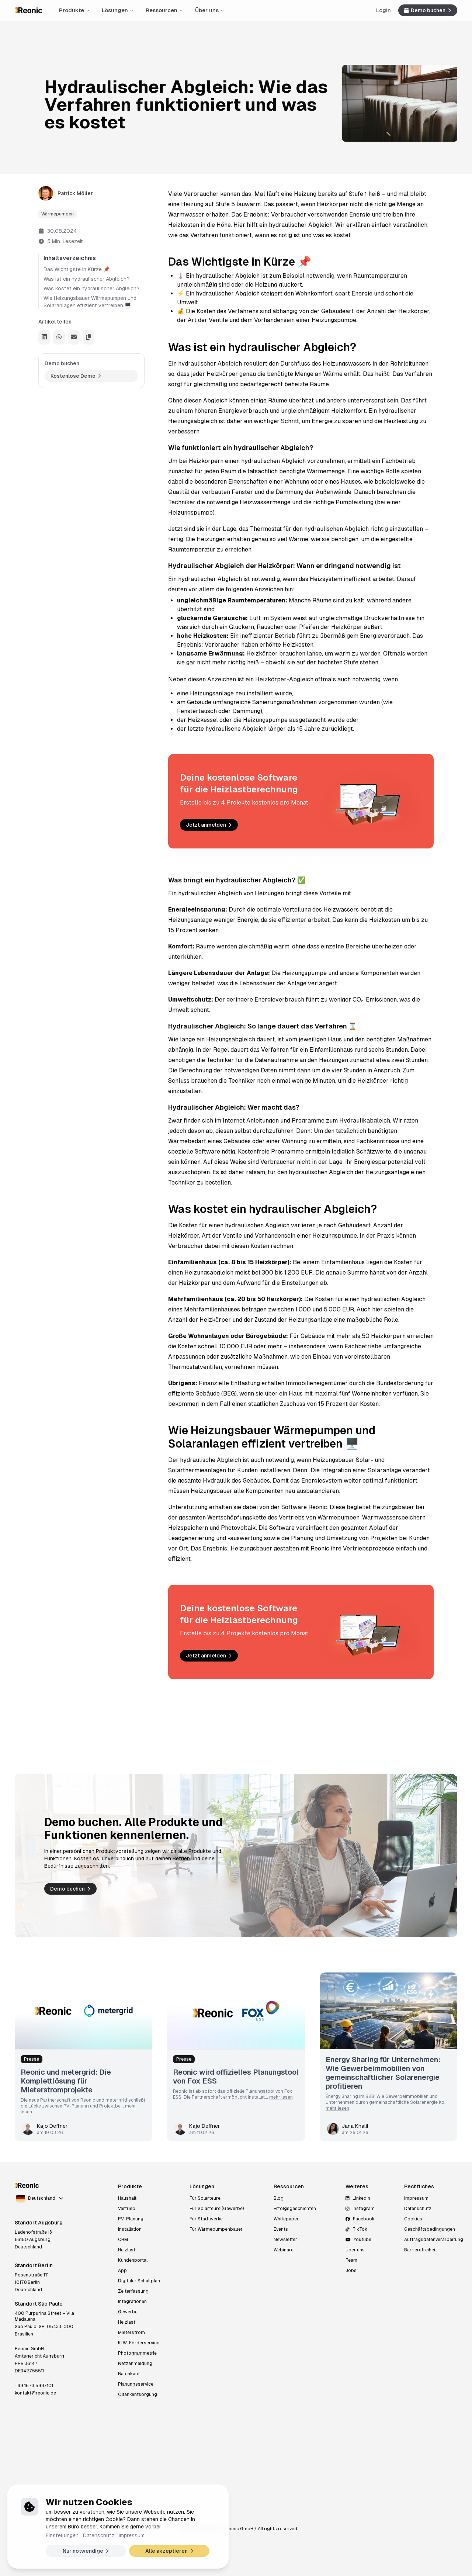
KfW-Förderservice (138, 2342)
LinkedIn (358, 2198)
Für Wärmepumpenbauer (216, 2229)
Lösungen (118, 10)
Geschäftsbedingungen (429, 2229)
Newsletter (285, 2239)
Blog (279, 2198)
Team (351, 2260)
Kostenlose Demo (77, 376)
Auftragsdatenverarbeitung (433, 2239)
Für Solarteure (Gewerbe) (217, 2208)
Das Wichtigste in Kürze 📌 (77, 269)
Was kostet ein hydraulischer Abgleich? (92, 288)
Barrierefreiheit (420, 2249)
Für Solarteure (205, 2198)
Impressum (132, 2535)
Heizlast (126, 2249)
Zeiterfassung (133, 2291)
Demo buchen (428, 10)
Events (281, 2229)
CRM (123, 2239)
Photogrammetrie (137, 2353)
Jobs (351, 2270)
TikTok (356, 2229)
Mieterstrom (131, 2332)
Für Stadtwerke (206, 2218)
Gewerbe (128, 2311)
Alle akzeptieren (170, 2551)
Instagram (360, 2208)
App (122, 2270)
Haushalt (127, 2198)
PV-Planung (130, 2218)
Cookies (413, 2218)
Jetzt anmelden (209, 825)
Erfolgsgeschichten (295, 2208)
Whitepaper (286, 2218)
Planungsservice (135, 2384)
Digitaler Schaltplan (139, 2280)
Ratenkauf (129, 2373)
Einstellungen (62, 2535)
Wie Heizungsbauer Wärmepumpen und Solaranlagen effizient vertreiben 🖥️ (90, 301)
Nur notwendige (87, 2551)
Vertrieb (126, 2208)
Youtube (358, 2239)
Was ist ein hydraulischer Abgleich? (87, 279)
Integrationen (132, 2301)
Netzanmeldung (135, 2363)
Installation (130, 2229)
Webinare (284, 2249)
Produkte (74, 10)
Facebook (360, 2218)
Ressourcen (164, 10)
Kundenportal (133, 2260)
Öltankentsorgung (137, 2394)
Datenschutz (98, 2535)
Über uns (210, 10)
